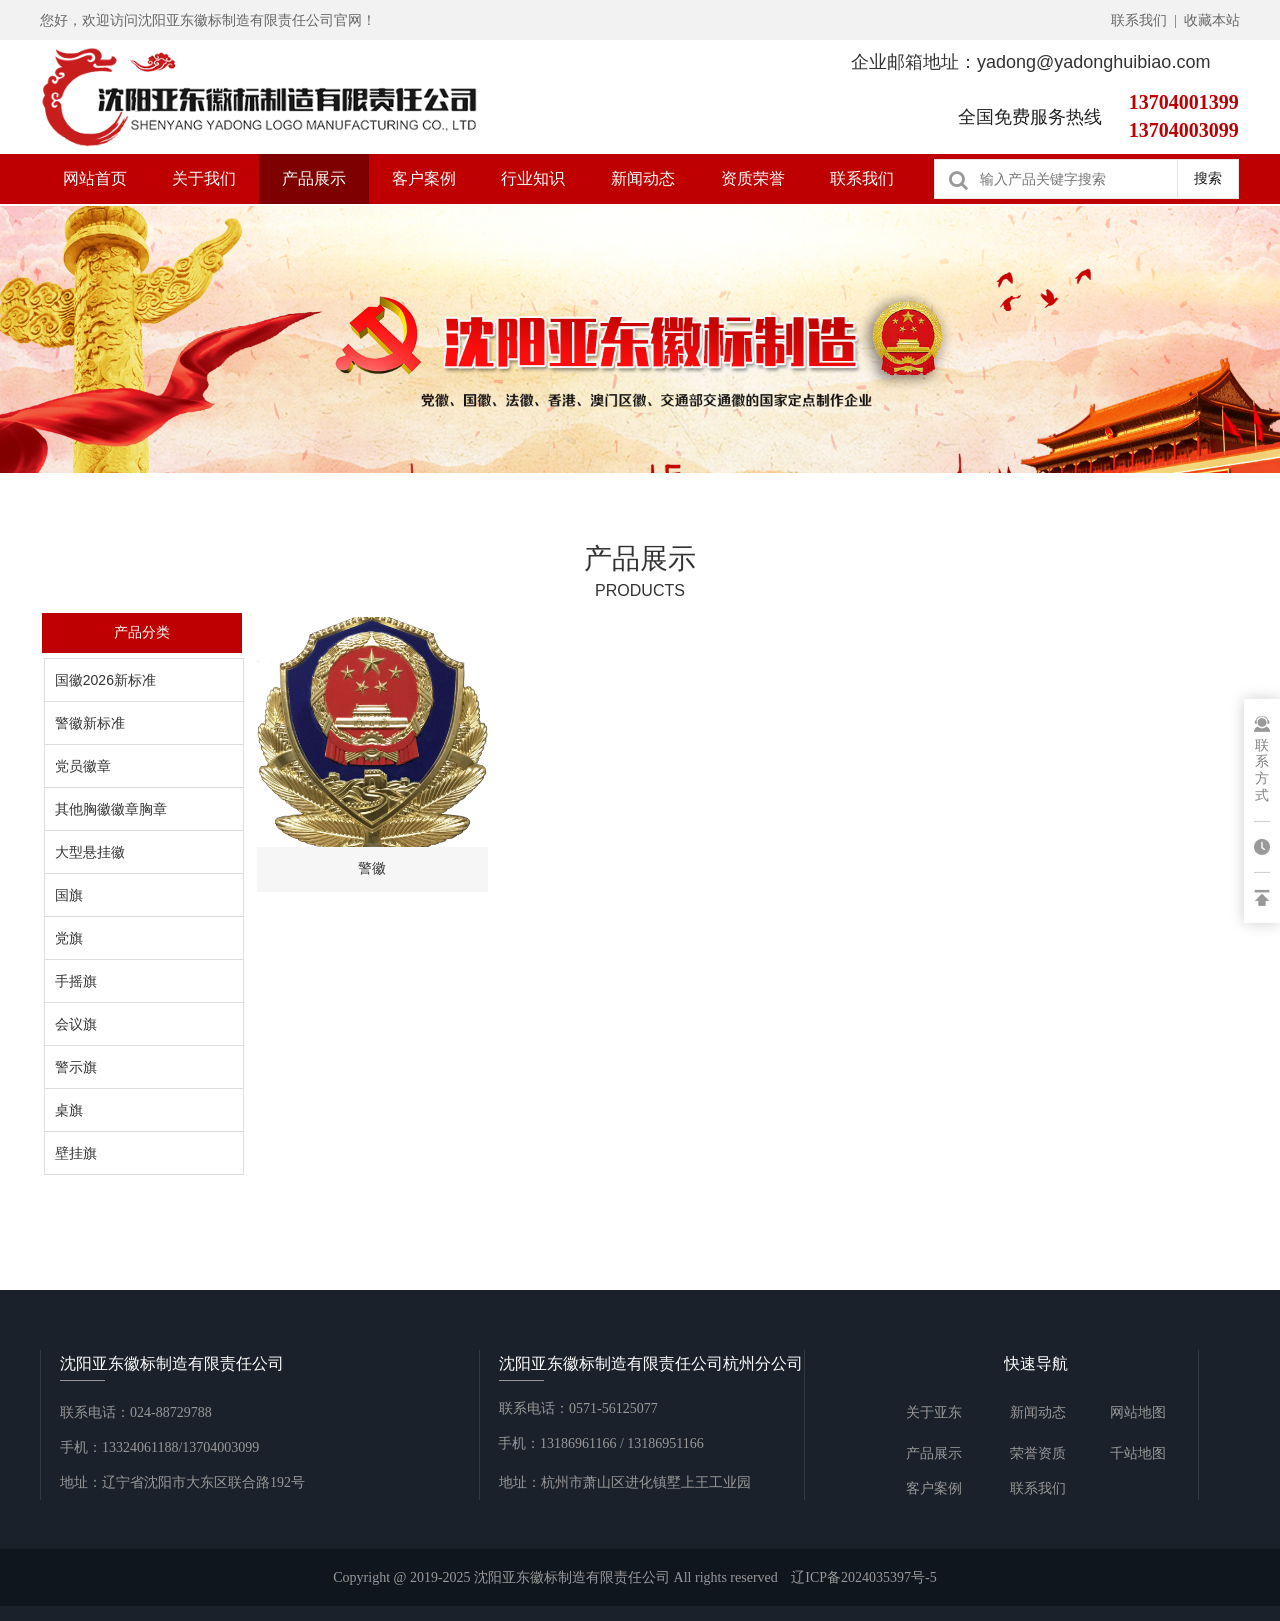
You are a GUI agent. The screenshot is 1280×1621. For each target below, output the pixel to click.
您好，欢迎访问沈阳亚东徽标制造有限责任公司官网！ (208, 20)
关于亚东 (934, 1412)
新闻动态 (643, 178)
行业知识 (533, 178)
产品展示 (314, 178)
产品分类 (142, 632)
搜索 (1208, 178)
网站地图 (1138, 1412)
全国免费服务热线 (1030, 117)
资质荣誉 (753, 178)
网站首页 (95, 178)
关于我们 (204, 178)
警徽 (372, 868)
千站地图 (1138, 1453)
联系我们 (862, 178)
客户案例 (424, 178)
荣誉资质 (1038, 1453)
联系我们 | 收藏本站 (1175, 20)
